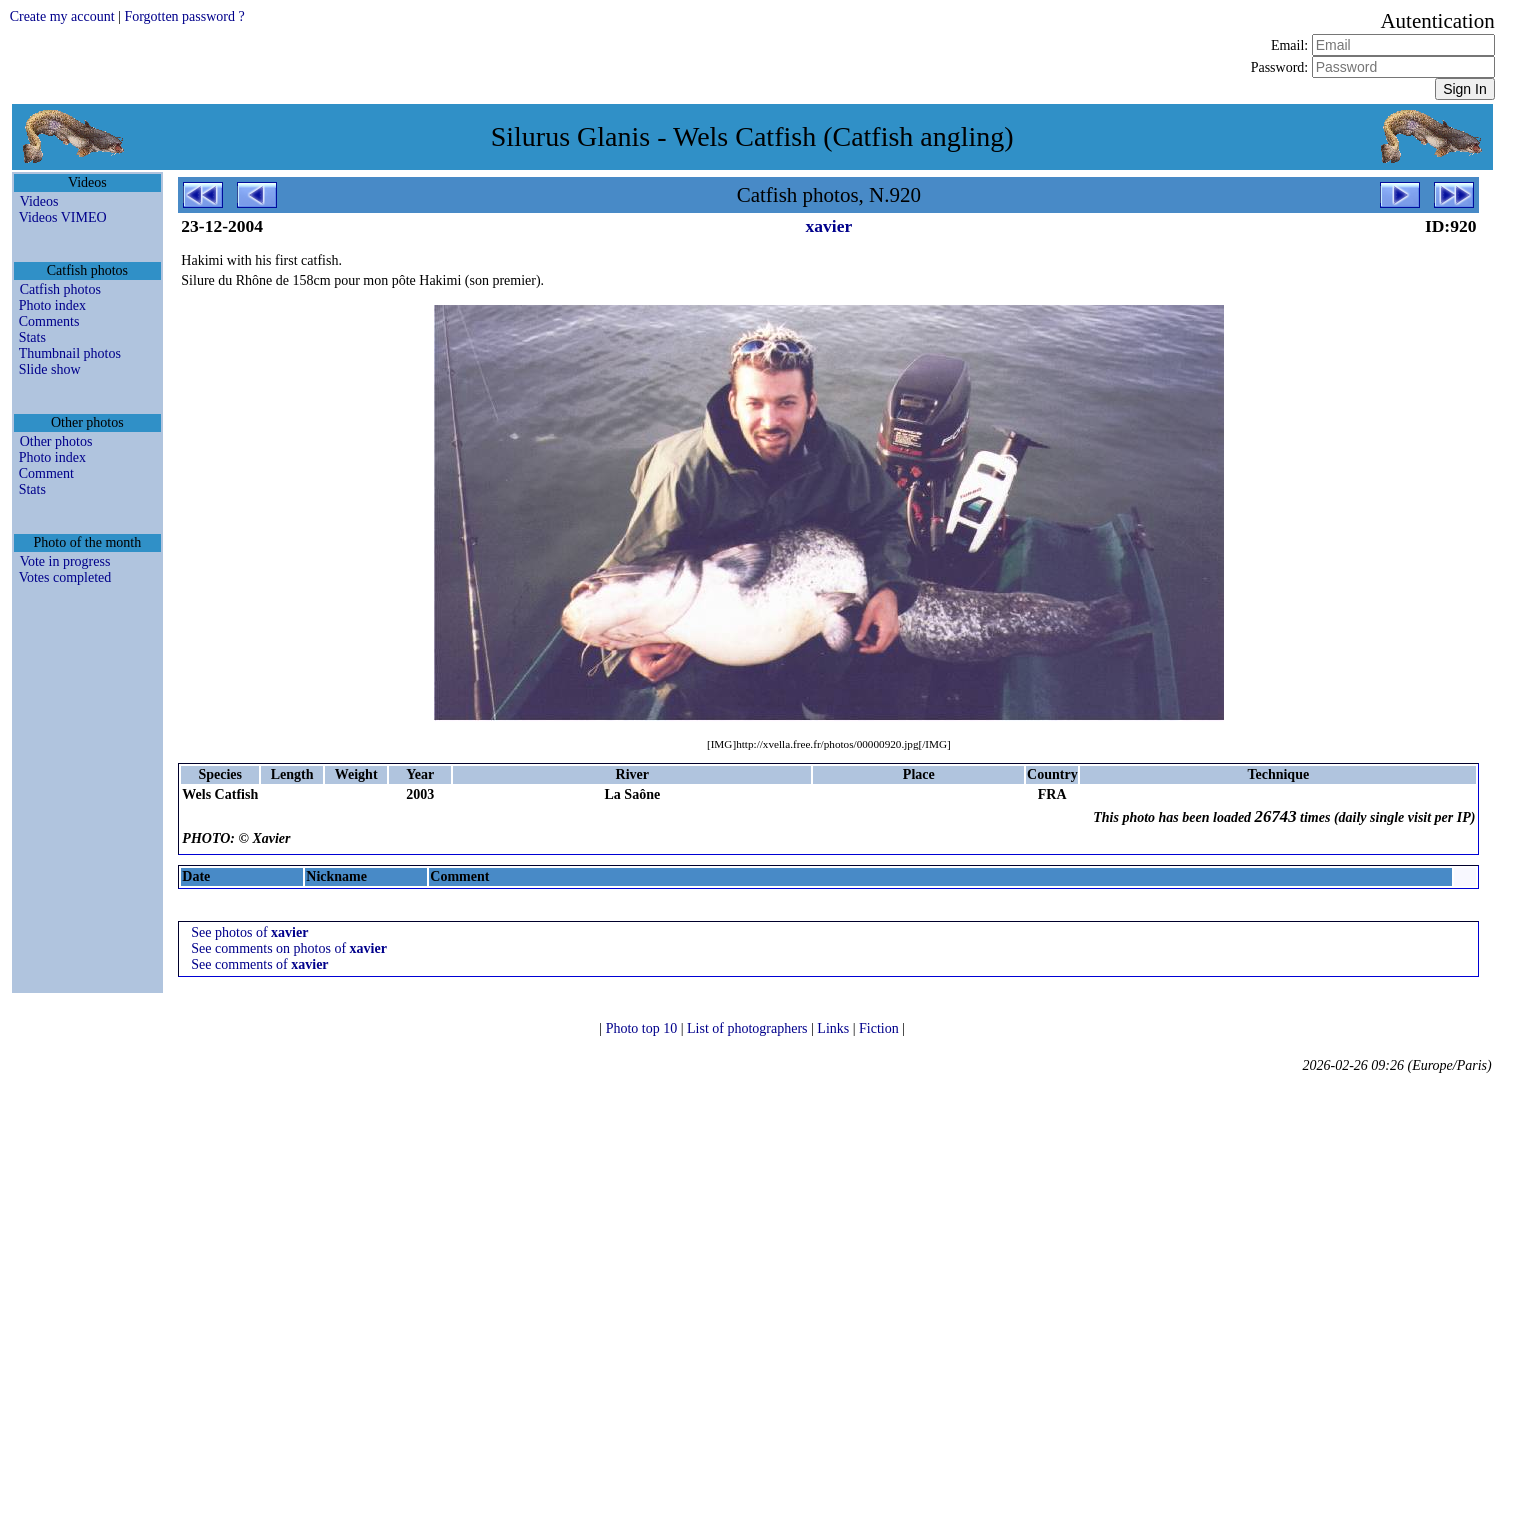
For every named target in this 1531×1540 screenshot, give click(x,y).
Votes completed (65, 577)
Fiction (880, 1028)
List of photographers (749, 1028)
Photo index (52, 305)
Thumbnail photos (70, 353)
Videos (39, 201)
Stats (32, 337)
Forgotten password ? (184, 16)
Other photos (56, 441)
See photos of (249, 932)
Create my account (62, 16)
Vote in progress (65, 561)
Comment (46, 473)
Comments (49, 321)
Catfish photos (60, 289)
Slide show (50, 369)
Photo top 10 (643, 1028)
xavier (829, 226)
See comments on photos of (289, 948)
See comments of (259, 964)
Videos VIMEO (63, 217)
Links (834, 1028)
